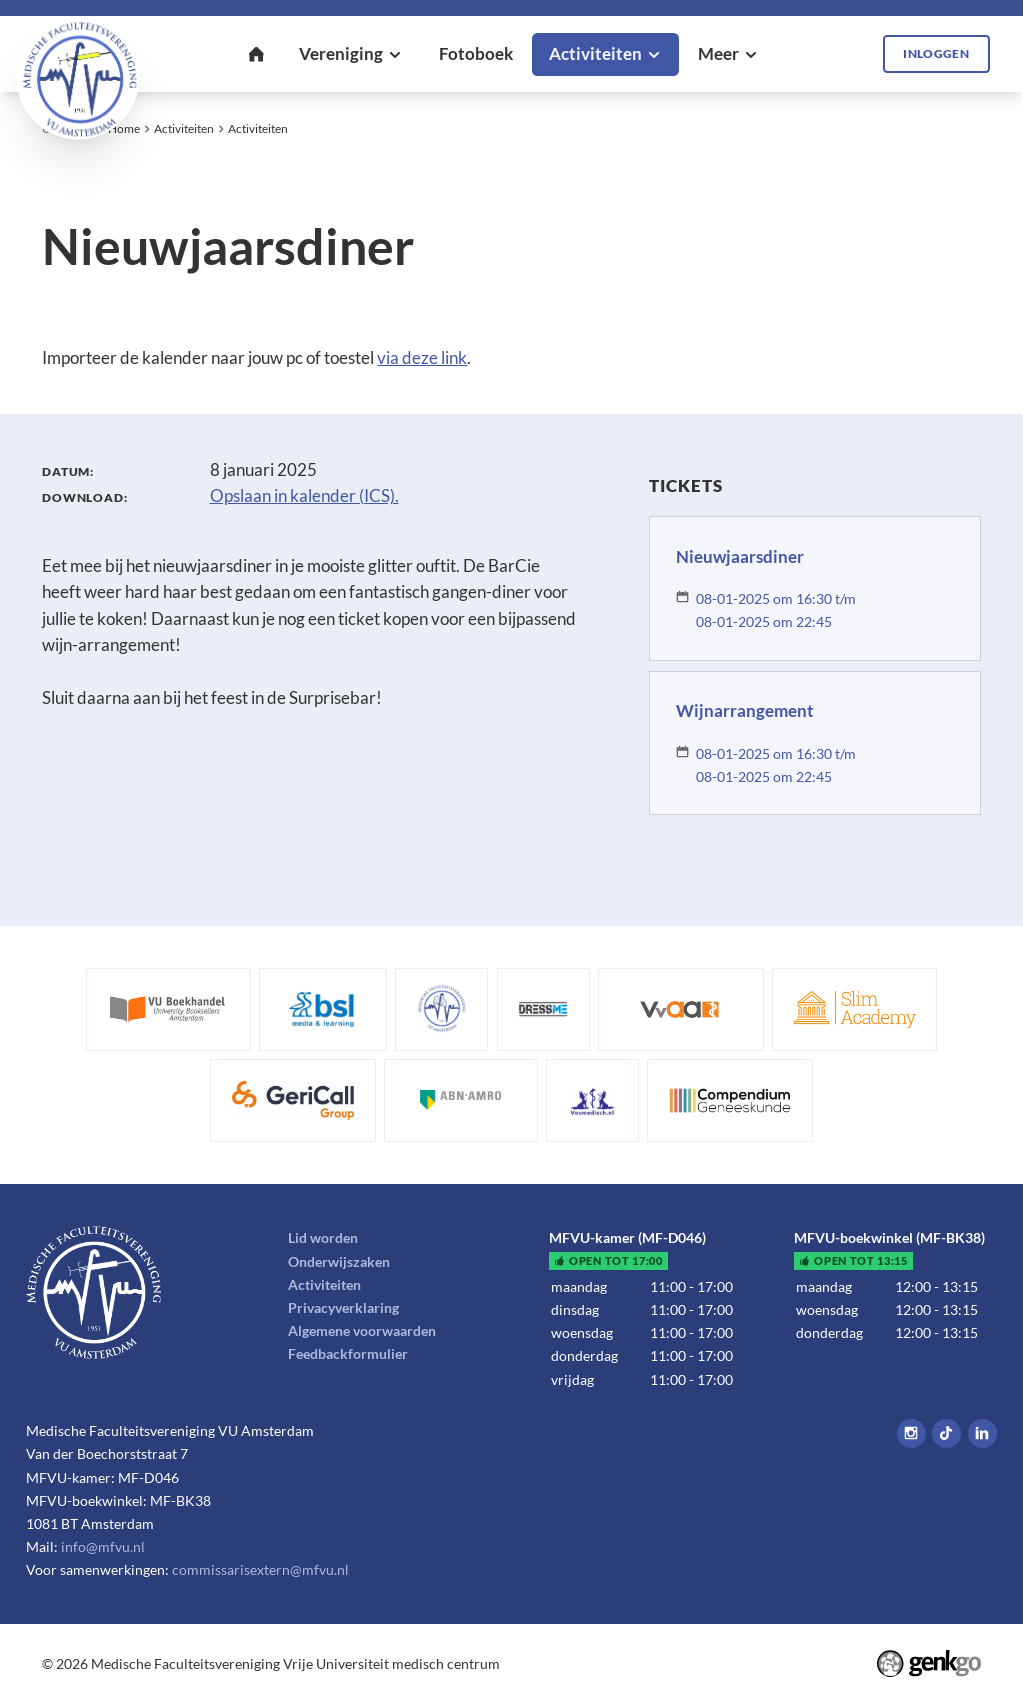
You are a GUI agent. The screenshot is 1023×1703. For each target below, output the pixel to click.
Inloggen (936, 53)
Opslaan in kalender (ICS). (304, 496)
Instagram (911, 1433)
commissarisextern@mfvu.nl (260, 1569)
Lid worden (323, 1237)
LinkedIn (982, 1433)
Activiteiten (184, 128)
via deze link (422, 358)
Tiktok (946, 1433)
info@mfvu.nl (103, 1546)
